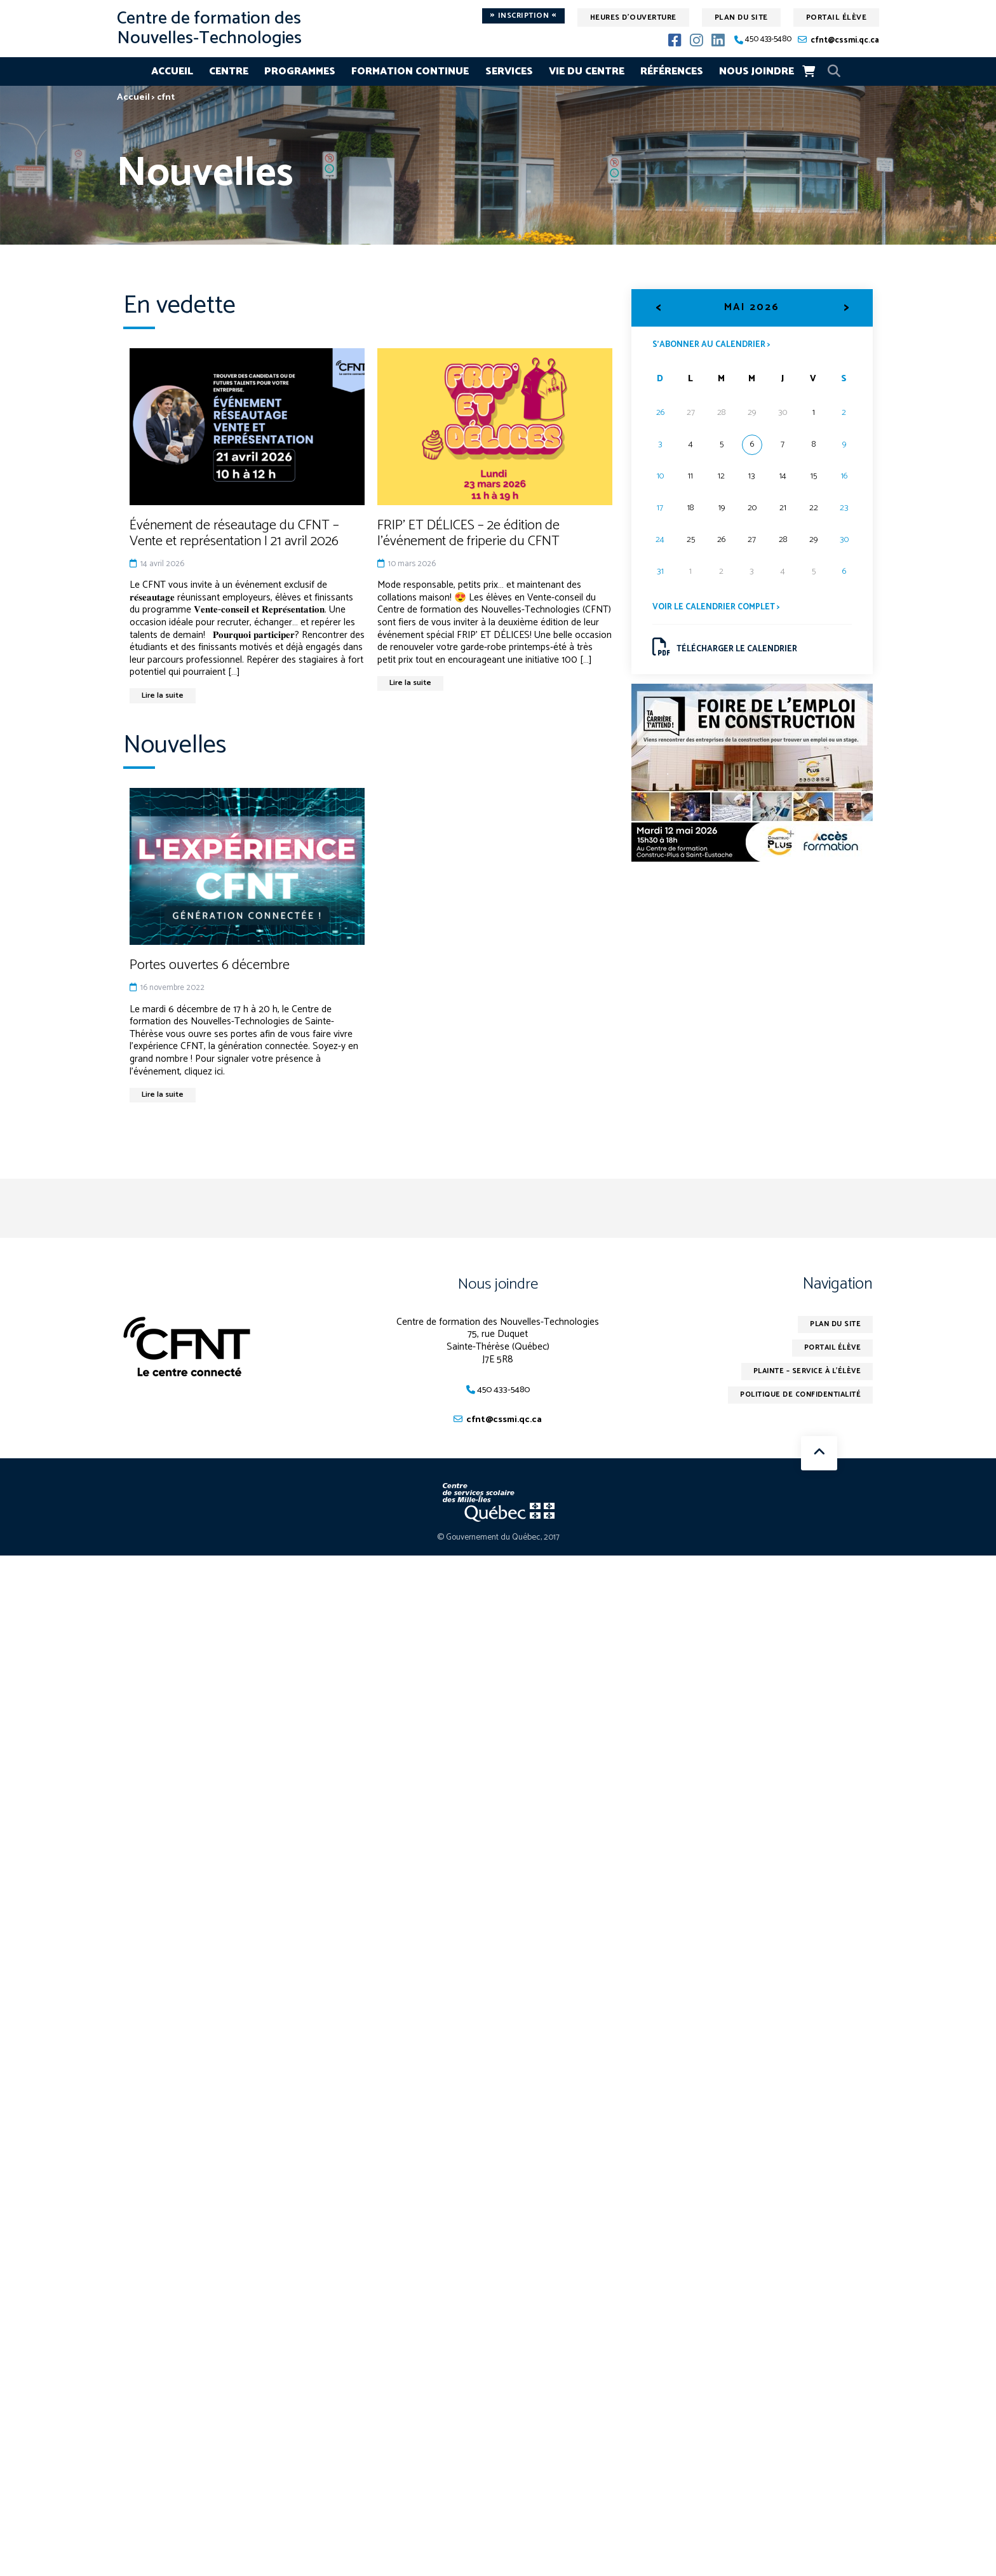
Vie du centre (586, 71)
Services (509, 71)
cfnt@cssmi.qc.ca (845, 40)
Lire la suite (164, 696)
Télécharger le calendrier (728, 650)
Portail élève (836, 17)
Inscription (523, 16)
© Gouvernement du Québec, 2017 (498, 1542)
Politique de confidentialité (795, 1402)
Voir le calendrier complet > (720, 608)
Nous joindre (756, 71)
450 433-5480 (768, 39)
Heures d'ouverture (633, 17)
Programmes (299, 71)
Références (671, 71)
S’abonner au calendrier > (715, 344)
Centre (228, 71)
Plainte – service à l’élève (802, 1377)
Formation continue (410, 71)
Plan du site (741, 17)
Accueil (172, 71)
